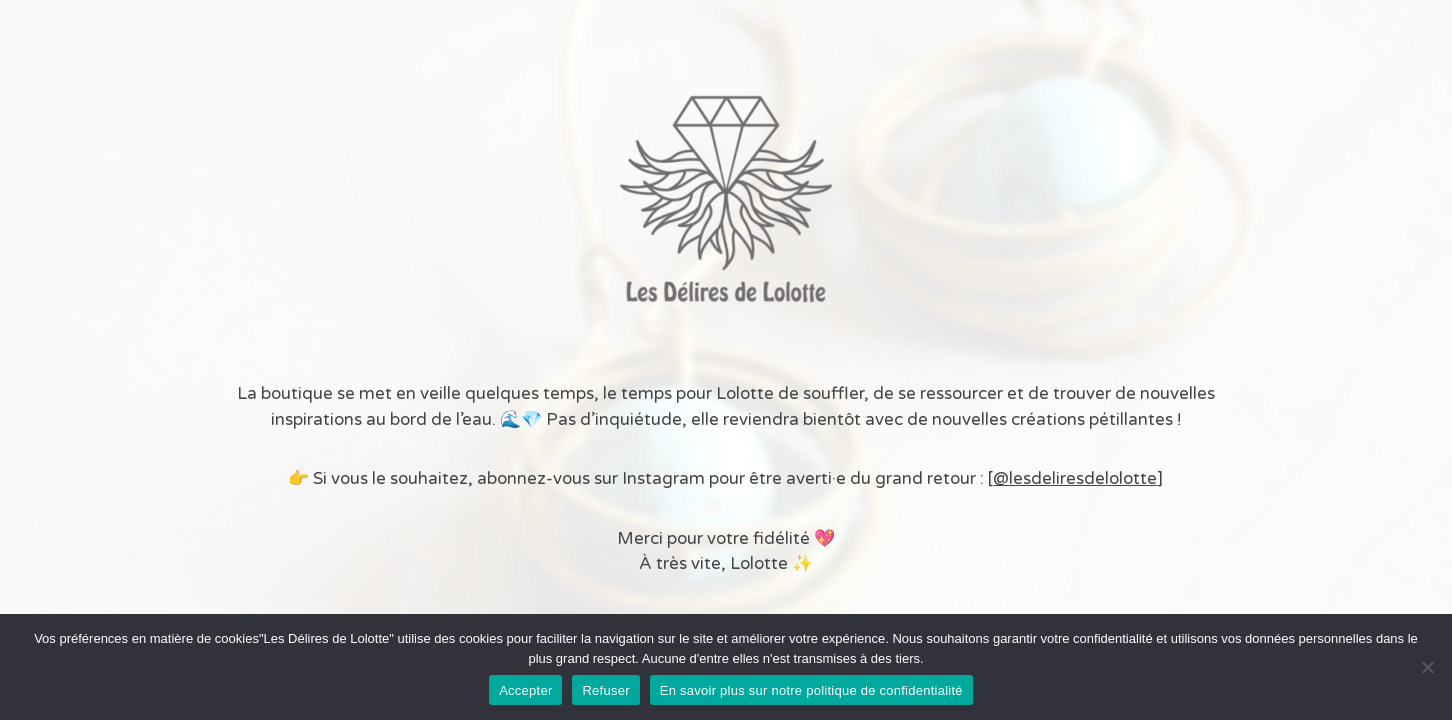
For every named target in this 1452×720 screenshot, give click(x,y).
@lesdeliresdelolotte (1075, 478)
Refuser (605, 690)
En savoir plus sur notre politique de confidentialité (811, 690)
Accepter (525, 690)
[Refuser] (1427, 667)
